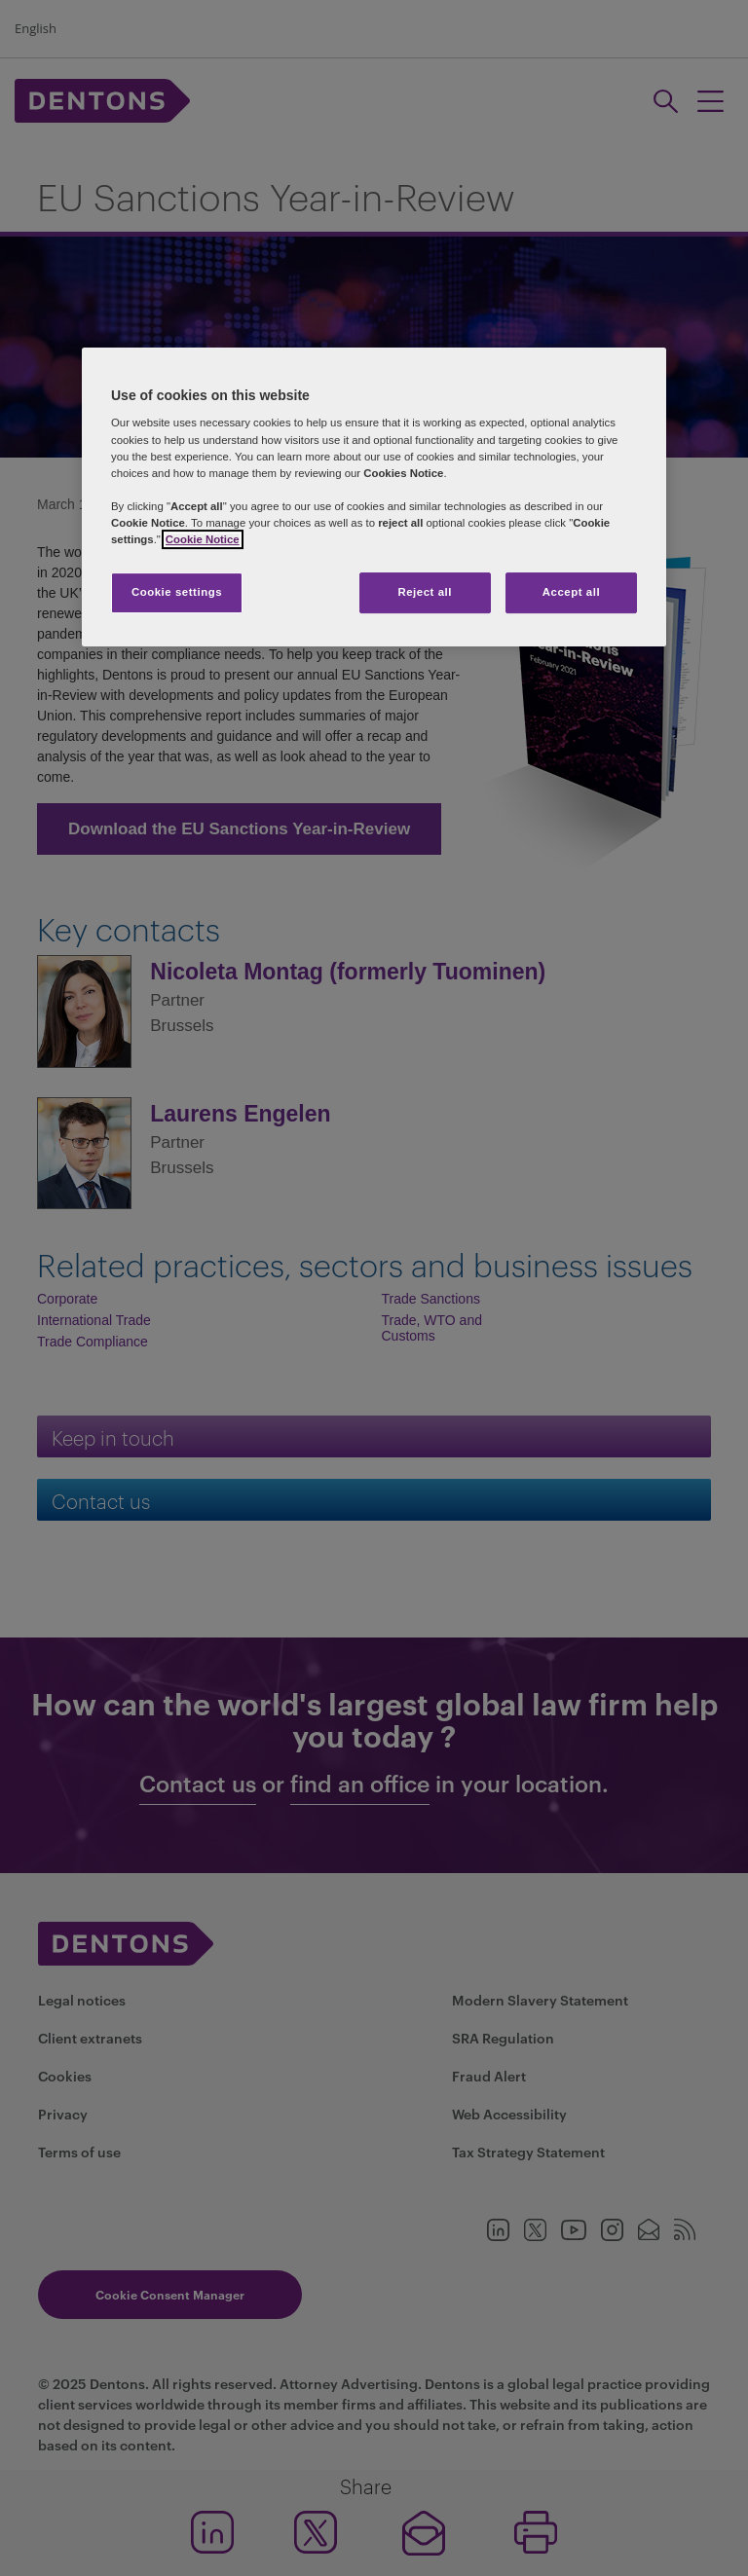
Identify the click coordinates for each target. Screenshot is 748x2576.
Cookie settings (176, 592)
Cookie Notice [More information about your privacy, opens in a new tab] (203, 539)
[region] (374, 497)
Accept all (571, 592)
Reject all (424, 592)
